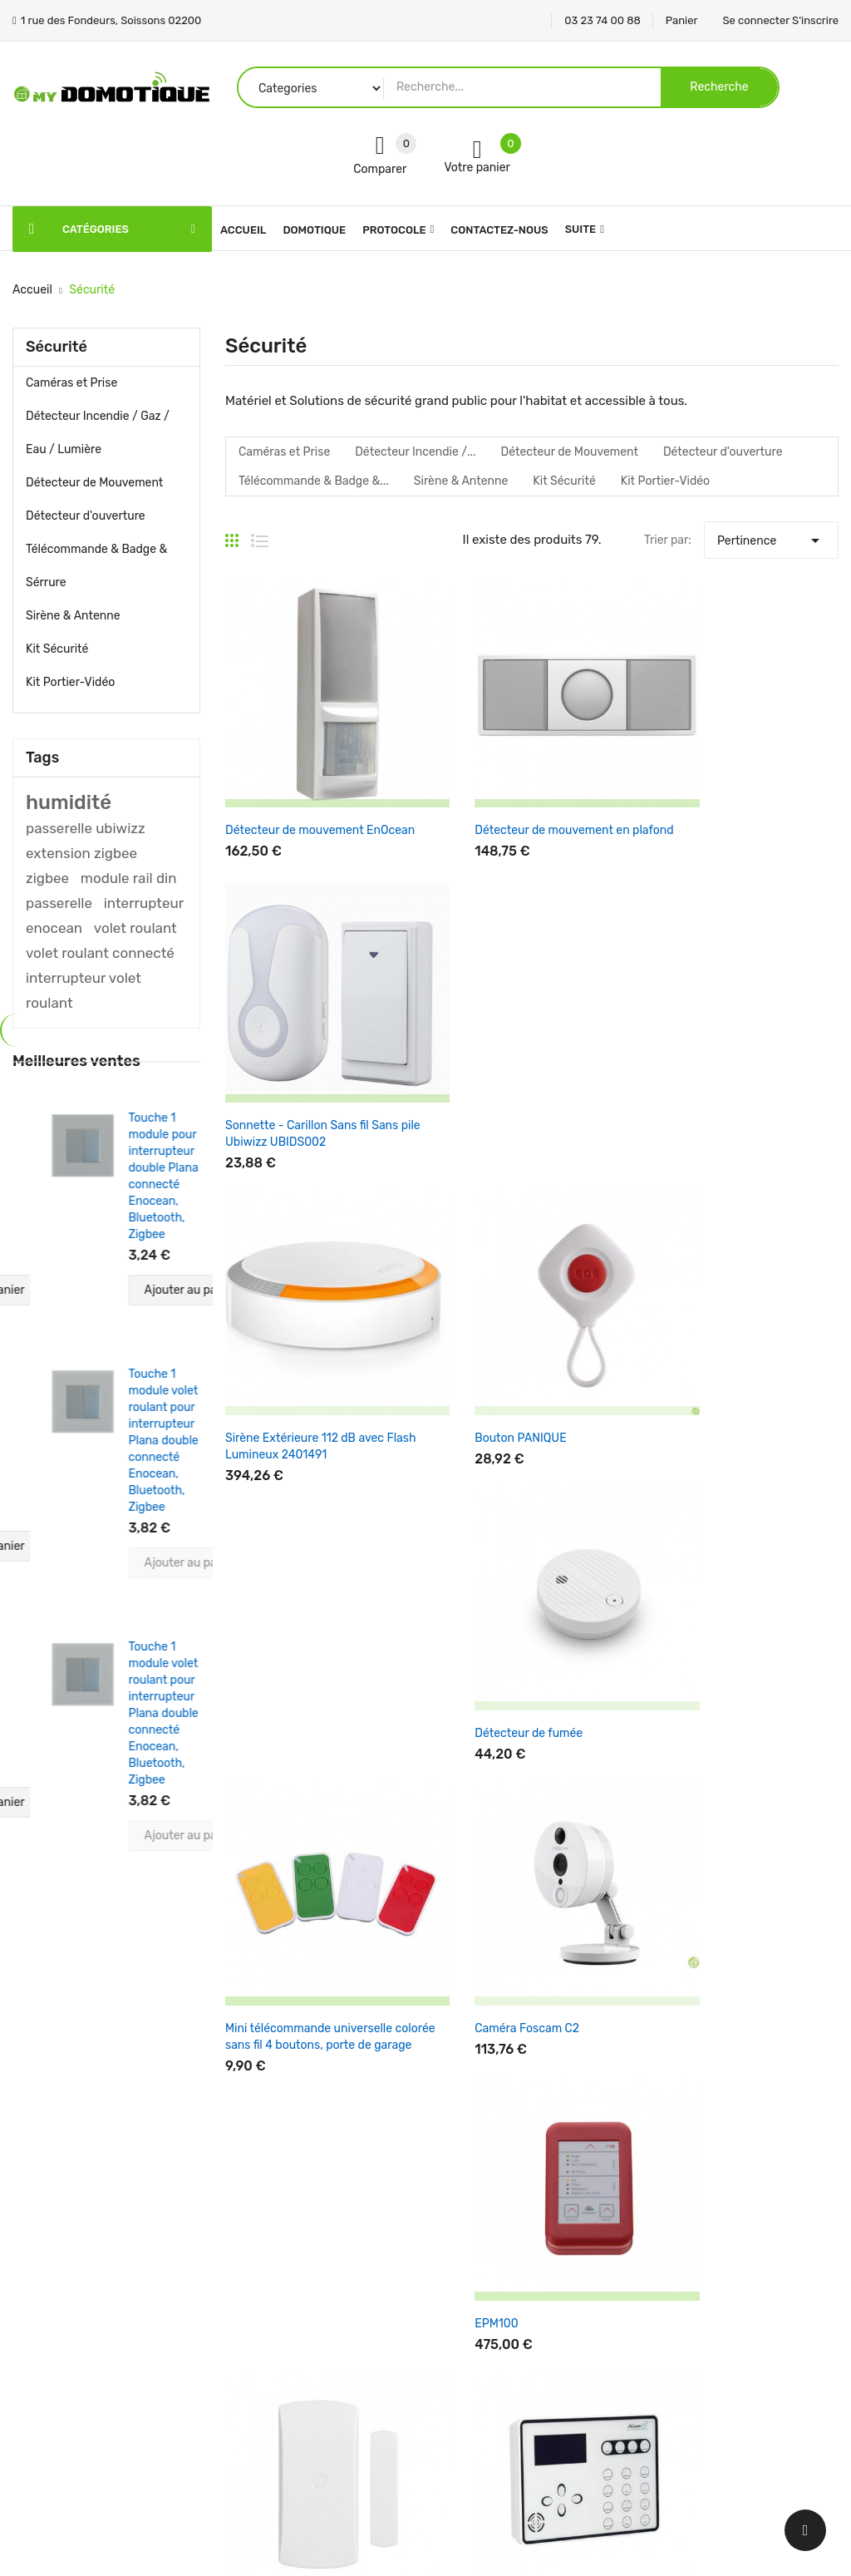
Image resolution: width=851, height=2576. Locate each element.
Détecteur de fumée (705, 1073)
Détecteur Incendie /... (415, 452)
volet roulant (135, 928)
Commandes (614, 2274)
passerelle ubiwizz (85, 828)
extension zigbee (81, 853)
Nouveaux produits (347, 2245)
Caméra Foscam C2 (490, 1352)
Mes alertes (611, 2361)
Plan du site (469, 2419)
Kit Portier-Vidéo (70, 682)
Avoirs (596, 2303)
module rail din (129, 878)
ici (727, 1952)
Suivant (808, 1734)
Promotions (327, 2215)
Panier (682, 20)
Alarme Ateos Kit (482, 1648)
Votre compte (624, 2182)
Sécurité (56, 347)
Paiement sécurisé (488, 2361)
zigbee (47, 878)
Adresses (605, 2332)
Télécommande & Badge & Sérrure (96, 566)
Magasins (463, 2448)
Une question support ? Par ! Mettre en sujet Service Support (764, 1952)
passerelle (59, 903)
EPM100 (672, 1352)
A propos (462, 2332)
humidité (68, 802)
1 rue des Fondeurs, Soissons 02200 (109, 2354)
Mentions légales (483, 2245)
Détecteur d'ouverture (85, 516)
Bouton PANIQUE (483, 1073)
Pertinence (771, 536)
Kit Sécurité (57, 649)
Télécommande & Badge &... (314, 481)
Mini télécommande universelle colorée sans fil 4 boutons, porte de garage (311, 1369)
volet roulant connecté (100, 953)
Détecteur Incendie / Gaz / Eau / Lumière (98, 432)
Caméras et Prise (71, 383)
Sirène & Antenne (73, 616)
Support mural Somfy (708, 1648)
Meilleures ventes (343, 2274)
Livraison (462, 2215)
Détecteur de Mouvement (94, 483)
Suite (580, 229)
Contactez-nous (482, 2390)
